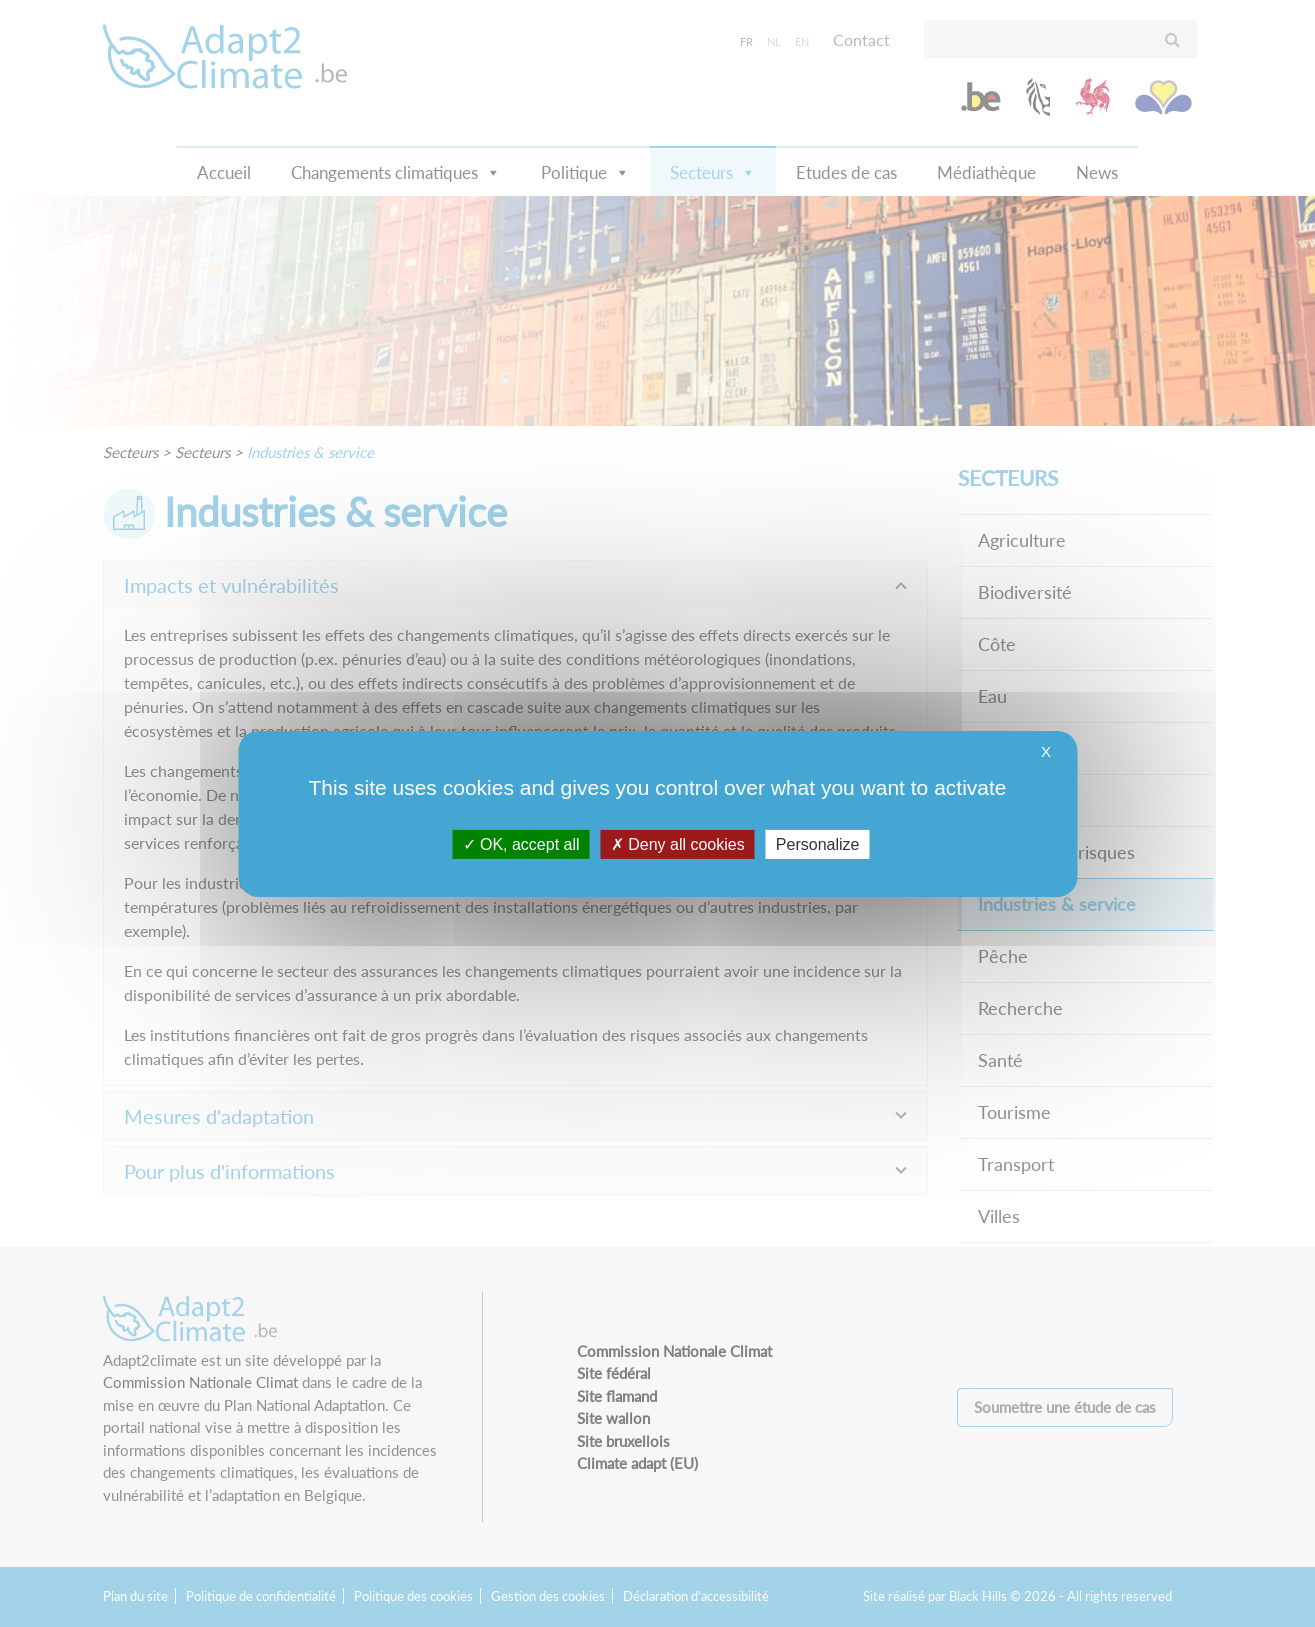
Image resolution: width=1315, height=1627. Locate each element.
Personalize (818, 843)
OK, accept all (521, 843)
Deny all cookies (678, 843)
